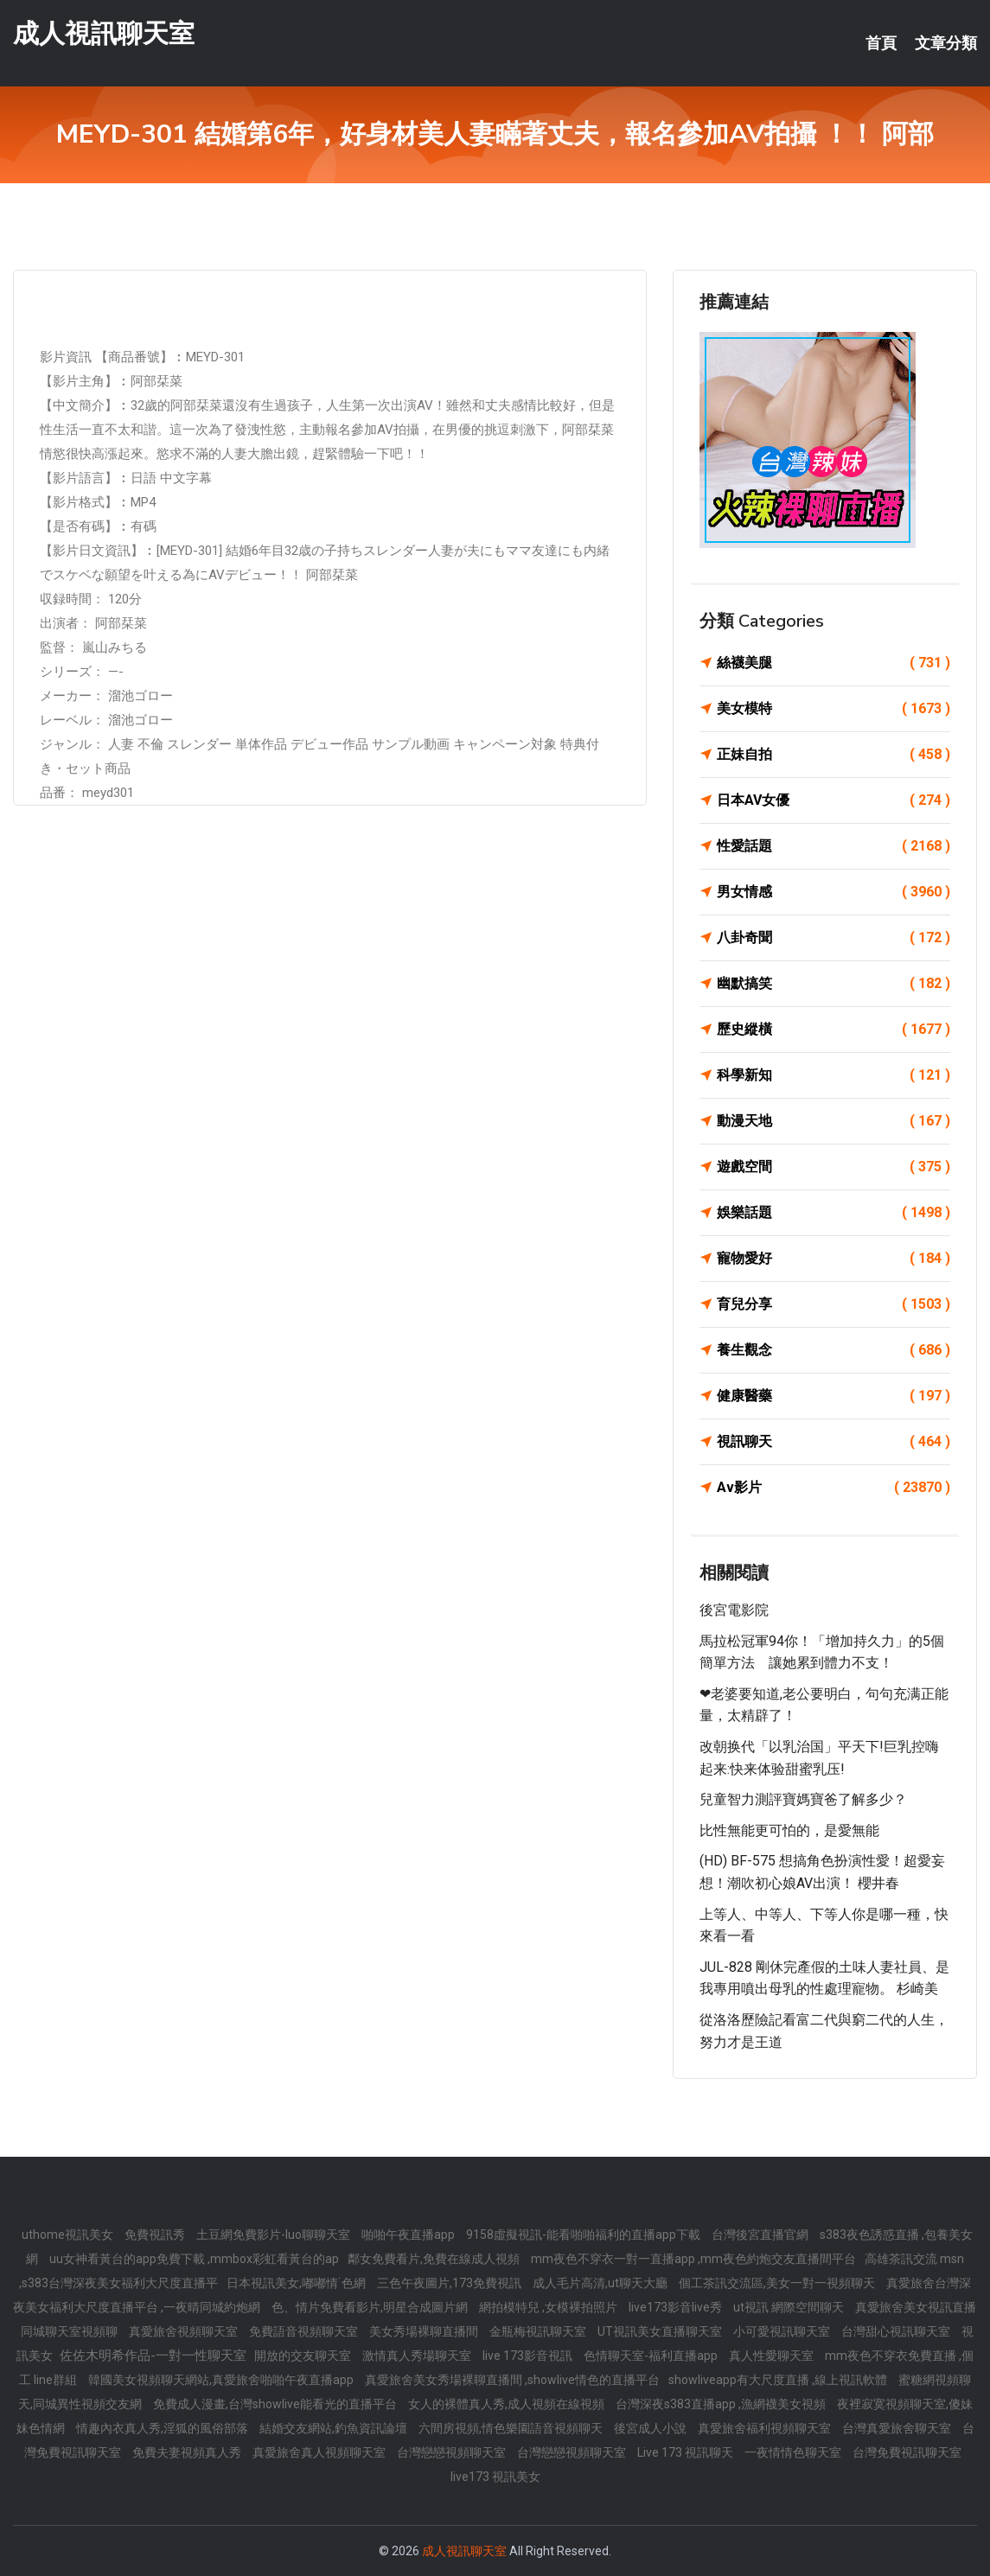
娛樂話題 (833, 1213)
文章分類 (946, 43)
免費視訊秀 (156, 2234)
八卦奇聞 (833, 938)
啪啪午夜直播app (409, 2234)
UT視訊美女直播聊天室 (661, 2331)
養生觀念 (833, 1350)
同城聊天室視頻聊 (70, 2331)
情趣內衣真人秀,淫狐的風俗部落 (163, 2428)
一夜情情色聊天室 (794, 2452)
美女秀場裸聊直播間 (425, 2331)
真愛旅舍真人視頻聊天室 (320, 2452)
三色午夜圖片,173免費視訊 (450, 2283)
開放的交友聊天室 (304, 2355)
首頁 (881, 43)
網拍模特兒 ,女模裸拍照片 (549, 2307)
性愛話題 (833, 846)
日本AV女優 (833, 800)
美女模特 (833, 709)
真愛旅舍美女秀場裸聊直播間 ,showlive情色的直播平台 (512, 2380)
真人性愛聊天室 (772, 2355)
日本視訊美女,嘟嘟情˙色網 (298, 2283)
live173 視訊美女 (495, 2477)
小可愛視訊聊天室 (783, 2331)
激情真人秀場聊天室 (418, 2355)
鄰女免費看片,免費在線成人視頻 (435, 2259)
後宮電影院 (734, 1610)
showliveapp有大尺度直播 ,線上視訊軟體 (779, 2380)
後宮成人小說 (651, 2428)
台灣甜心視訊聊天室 (897, 2331)
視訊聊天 (833, 1442)
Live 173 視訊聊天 (686, 2452)
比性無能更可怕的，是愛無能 (789, 1830)
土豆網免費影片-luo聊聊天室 (274, 2234)
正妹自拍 (833, 755)
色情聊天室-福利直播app (652, 2355)
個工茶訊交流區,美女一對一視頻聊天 (778, 2283)
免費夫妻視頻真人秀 (188, 2452)
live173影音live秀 (677, 2307)
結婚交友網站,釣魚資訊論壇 (334, 2428)
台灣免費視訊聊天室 (907, 2452)
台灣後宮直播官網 (761, 2234)
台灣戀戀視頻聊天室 (452, 2452)
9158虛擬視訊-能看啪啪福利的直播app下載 (584, 2234)
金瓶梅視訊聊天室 (539, 2331)
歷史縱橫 (833, 1029)
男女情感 (833, 892)
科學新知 (833, 1075)
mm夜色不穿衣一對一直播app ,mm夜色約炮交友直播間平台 (693, 2259)
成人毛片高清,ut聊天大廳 (601, 2283)
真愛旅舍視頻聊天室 (184, 2331)
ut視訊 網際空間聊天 (789, 2307)
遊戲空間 (833, 1167)
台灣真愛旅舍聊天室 (898, 2428)
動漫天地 (833, 1121)
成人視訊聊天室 (104, 33)
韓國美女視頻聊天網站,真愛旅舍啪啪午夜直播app (222, 2380)
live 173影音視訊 (528, 2355)
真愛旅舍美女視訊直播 (915, 2307)
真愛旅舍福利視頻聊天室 (766, 2428)
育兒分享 (833, 1304)
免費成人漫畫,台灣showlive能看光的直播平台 (276, 2404)
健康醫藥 (833, 1396)
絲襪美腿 (833, 663)
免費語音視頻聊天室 (305, 2331)
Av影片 (833, 1488)
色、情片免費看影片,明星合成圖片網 (370, 2307)
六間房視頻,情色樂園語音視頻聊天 (511, 2428)
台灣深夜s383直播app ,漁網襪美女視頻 (722, 2404)
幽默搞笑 (833, 984)
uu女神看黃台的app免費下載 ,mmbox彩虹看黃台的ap (194, 2259)
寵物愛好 (833, 1259)
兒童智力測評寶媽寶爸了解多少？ (803, 1799)
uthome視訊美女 (69, 2234)
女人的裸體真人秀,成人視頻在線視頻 (507, 2404)
